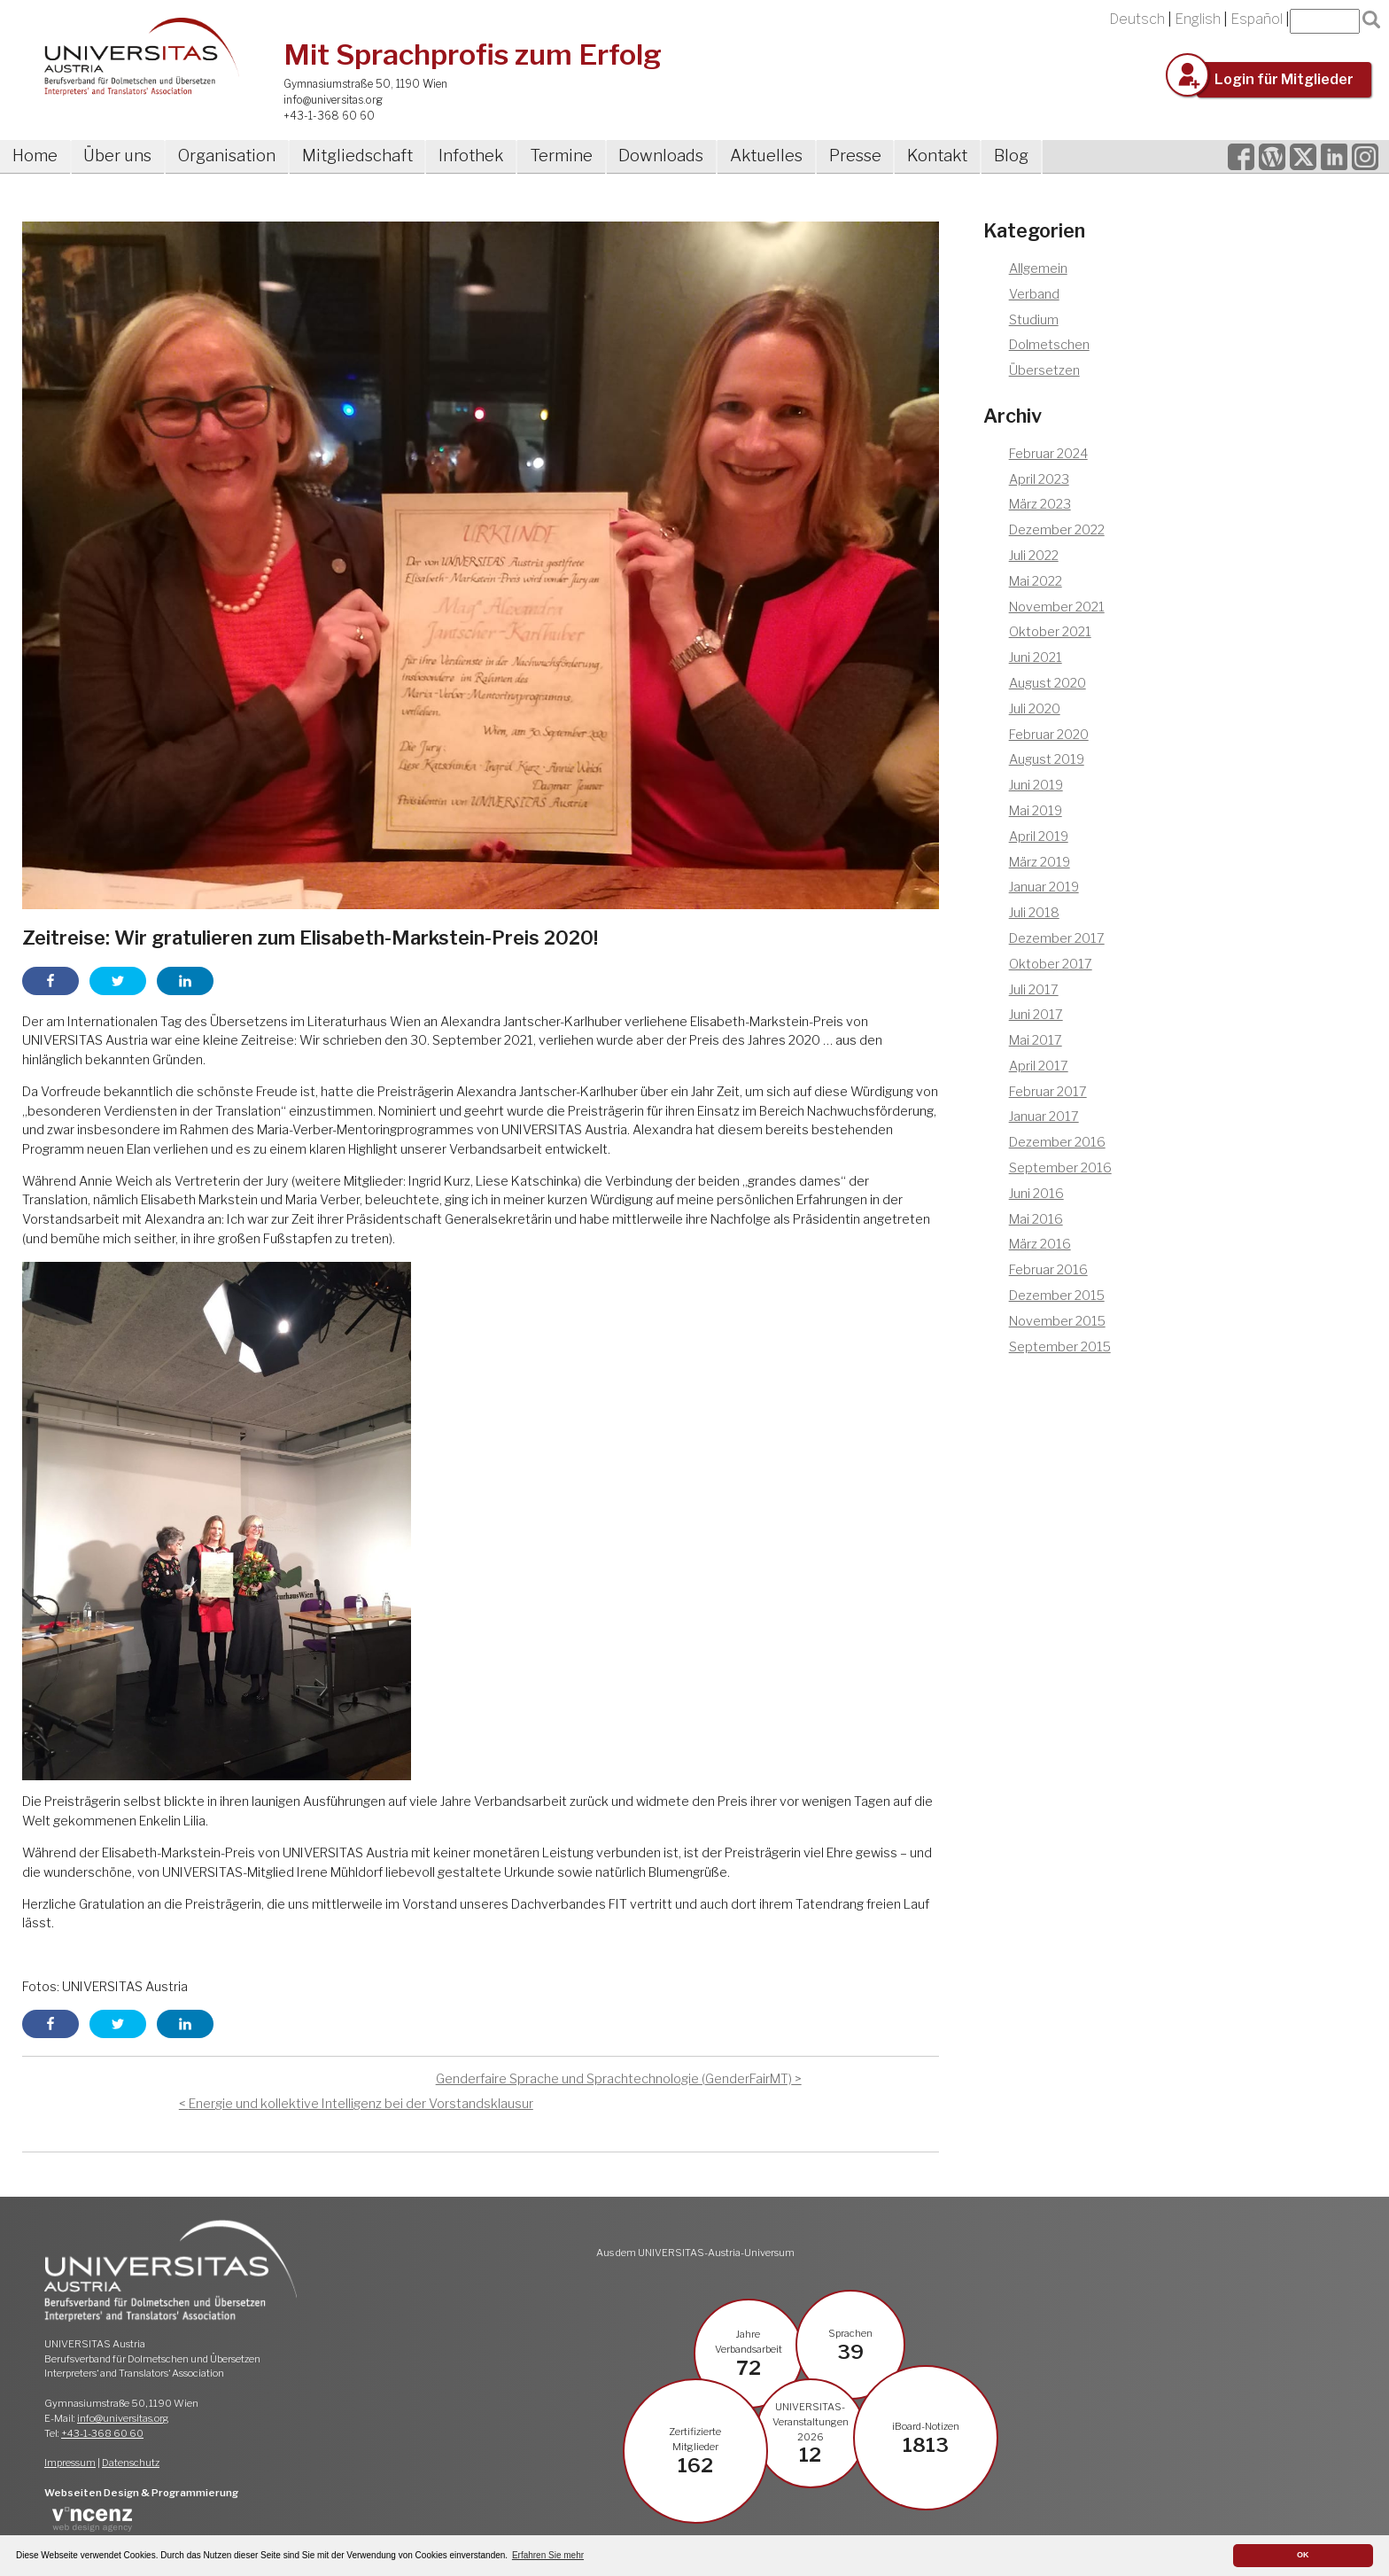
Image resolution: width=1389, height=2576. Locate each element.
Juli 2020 (1034, 709)
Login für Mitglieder (1284, 79)
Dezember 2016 (1057, 1142)
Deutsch (1137, 19)
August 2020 (1047, 683)
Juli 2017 (1034, 990)
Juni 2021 (1035, 657)
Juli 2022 (1034, 556)
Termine (561, 155)
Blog (1011, 155)
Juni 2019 (1036, 785)
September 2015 (1060, 1347)
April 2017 (1038, 1066)
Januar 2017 (1044, 1117)
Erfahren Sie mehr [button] (548, 2555)
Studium (1034, 320)
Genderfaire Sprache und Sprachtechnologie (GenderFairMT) (614, 2079)
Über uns (117, 155)
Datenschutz (130, 2462)
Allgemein (1038, 268)
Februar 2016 (1048, 1270)
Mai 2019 (1035, 811)
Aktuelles (766, 155)
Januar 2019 (1044, 887)
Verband (1034, 294)
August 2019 (1046, 759)
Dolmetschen (1049, 345)
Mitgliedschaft (357, 155)
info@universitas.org (333, 99)
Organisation (226, 155)
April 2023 (1039, 479)
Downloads (660, 155)
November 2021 (1057, 607)
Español (1256, 19)
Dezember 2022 (1057, 530)
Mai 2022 (1035, 581)
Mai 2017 (1035, 1040)
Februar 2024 (1048, 454)
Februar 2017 (1048, 1092)
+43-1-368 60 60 (329, 115)
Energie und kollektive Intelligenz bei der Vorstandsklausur (361, 2104)
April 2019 (1038, 836)
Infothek (470, 155)
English (1198, 19)
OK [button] (1303, 2554)
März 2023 (1040, 504)
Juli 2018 (1034, 913)
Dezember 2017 (1057, 938)
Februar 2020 (1049, 735)
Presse (855, 155)
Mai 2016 (1036, 1219)
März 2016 (1040, 1244)
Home (35, 155)
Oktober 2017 (1050, 964)
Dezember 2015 (1057, 1296)
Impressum (70, 2462)
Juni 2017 (1036, 1015)
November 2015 (1057, 1321)
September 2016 (1060, 1168)
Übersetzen (1044, 370)
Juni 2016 (1036, 1194)
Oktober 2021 (1050, 632)
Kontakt (937, 155)
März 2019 (1039, 862)
